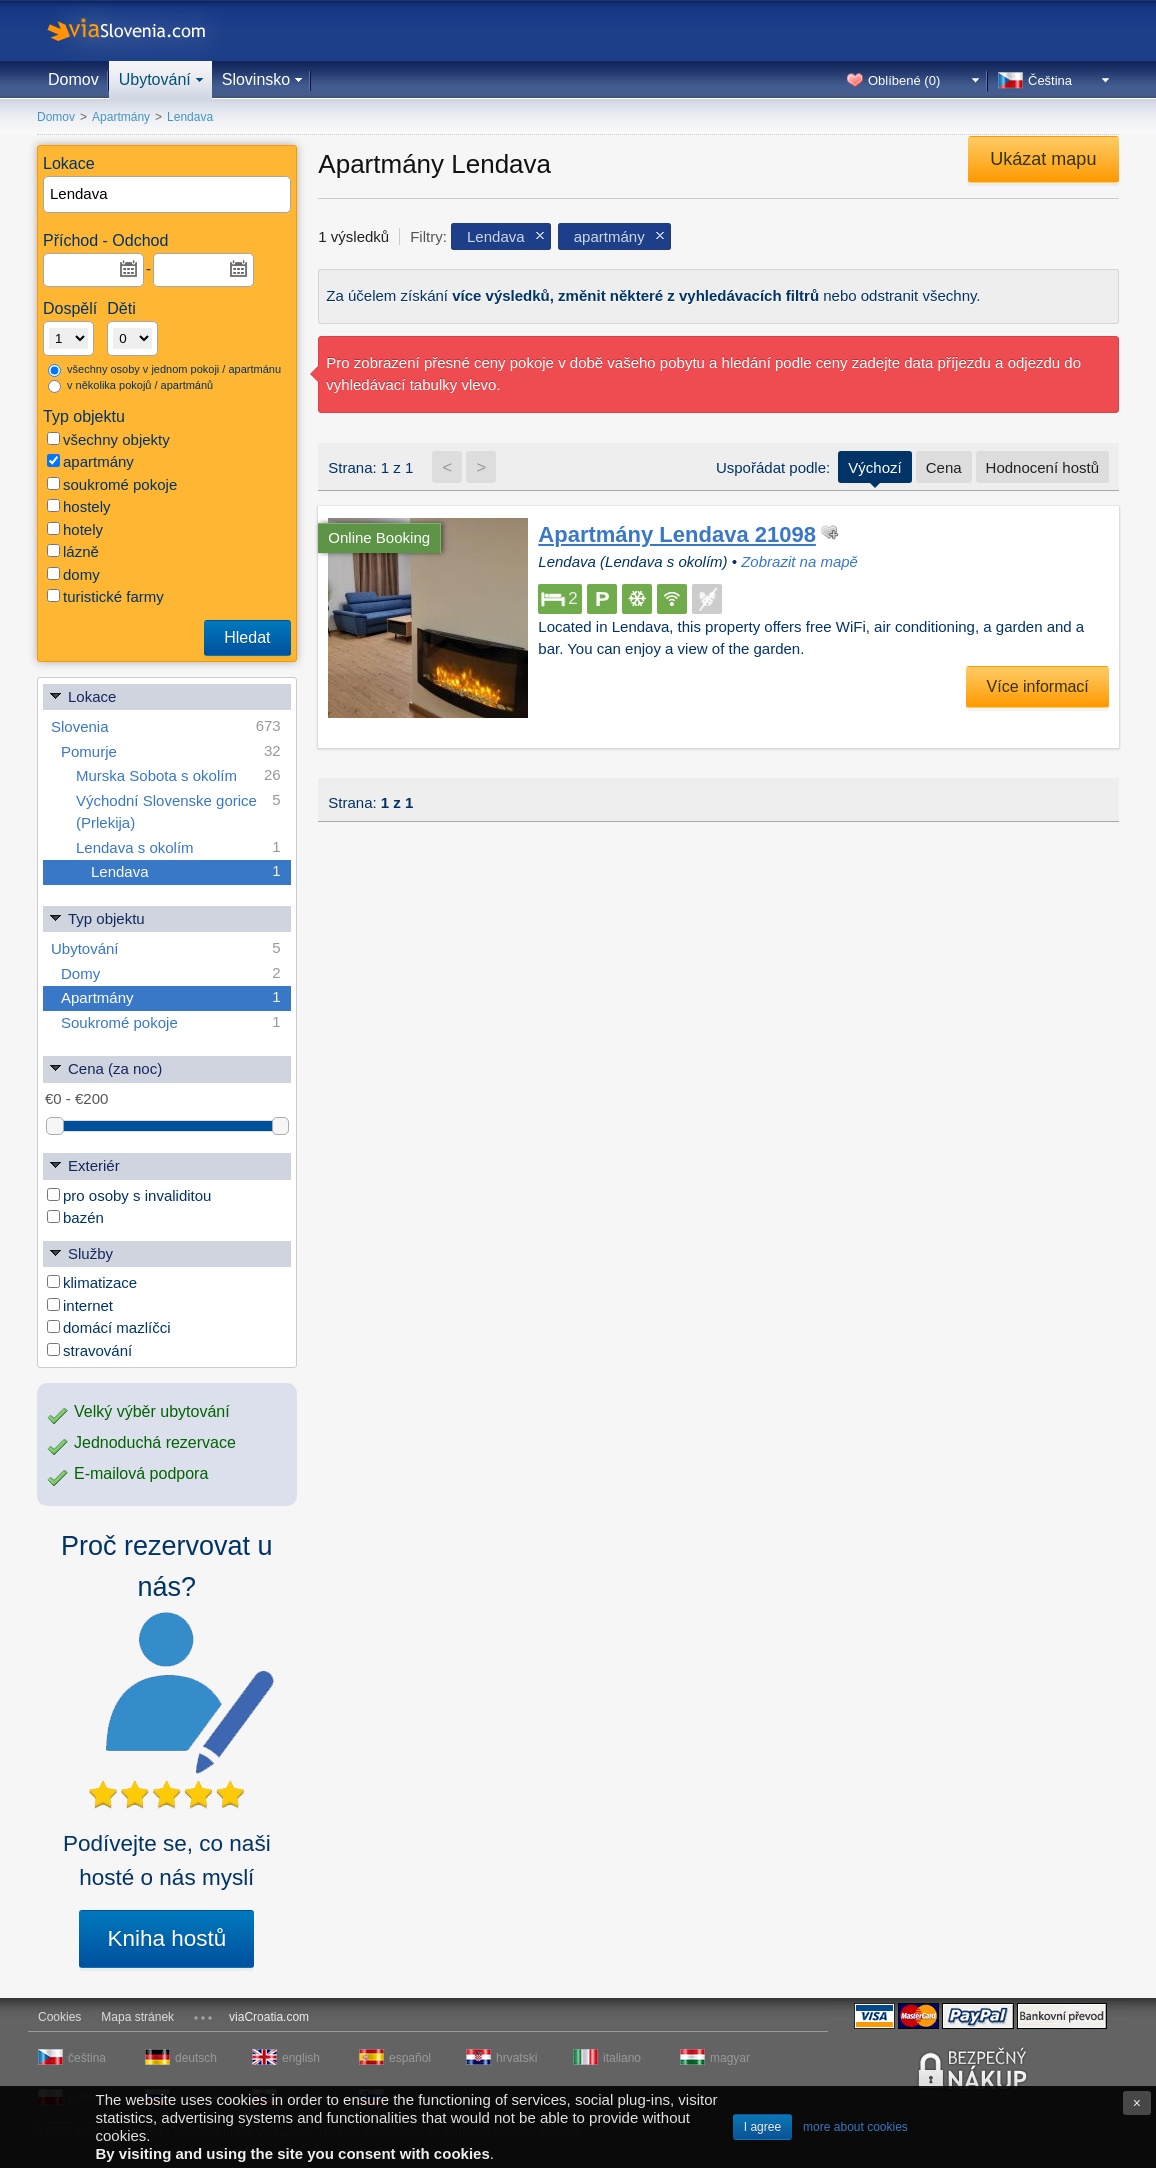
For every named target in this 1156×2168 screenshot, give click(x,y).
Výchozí (874, 467)
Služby (80, 1252)
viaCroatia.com (269, 2017)
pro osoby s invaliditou (129, 1195)
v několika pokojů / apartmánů (130, 386)
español (410, 2058)
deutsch (196, 2058)
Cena (944, 467)
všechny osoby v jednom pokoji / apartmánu (164, 370)
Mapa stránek (137, 2017)
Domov (73, 79)
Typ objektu (96, 917)
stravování (89, 1350)
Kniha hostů (166, 1938)
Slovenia (166, 726)
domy (73, 574)
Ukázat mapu (1043, 159)
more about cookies (855, 2127)
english (301, 2058)
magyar (730, 2058)
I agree (762, 2127)
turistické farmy (105, 596)
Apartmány (171, 997)
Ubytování (155, 79)
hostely (79, 506)
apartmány (90, 461)
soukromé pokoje (112, 484)
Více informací (1038, 686)
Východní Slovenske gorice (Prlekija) (178, 810)
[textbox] (168, 194)
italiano (622, 2058)
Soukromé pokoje (171, 1022)
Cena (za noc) (105, 1067)
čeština (87, 2058)
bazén (75, 1217)
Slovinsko (256, 79)
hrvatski (516, 2058)
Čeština (1050, 80)
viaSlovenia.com (143, 30)
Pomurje (171, 751)
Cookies (59, 2017)
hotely (75, 529)
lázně (73, 551)
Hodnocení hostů (1042, 467)
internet (80, 1305)
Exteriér (84, 1164)
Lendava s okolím (178, 847)
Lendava (186, 871)
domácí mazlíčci (109, 1327)
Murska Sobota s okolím (178, 775)
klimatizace (92, 1282)
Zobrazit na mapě (799, 561)
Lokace (82, 695)
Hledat (247, 637)
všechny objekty (108, 439)
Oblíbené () (904, 80)
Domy (171, 973)
